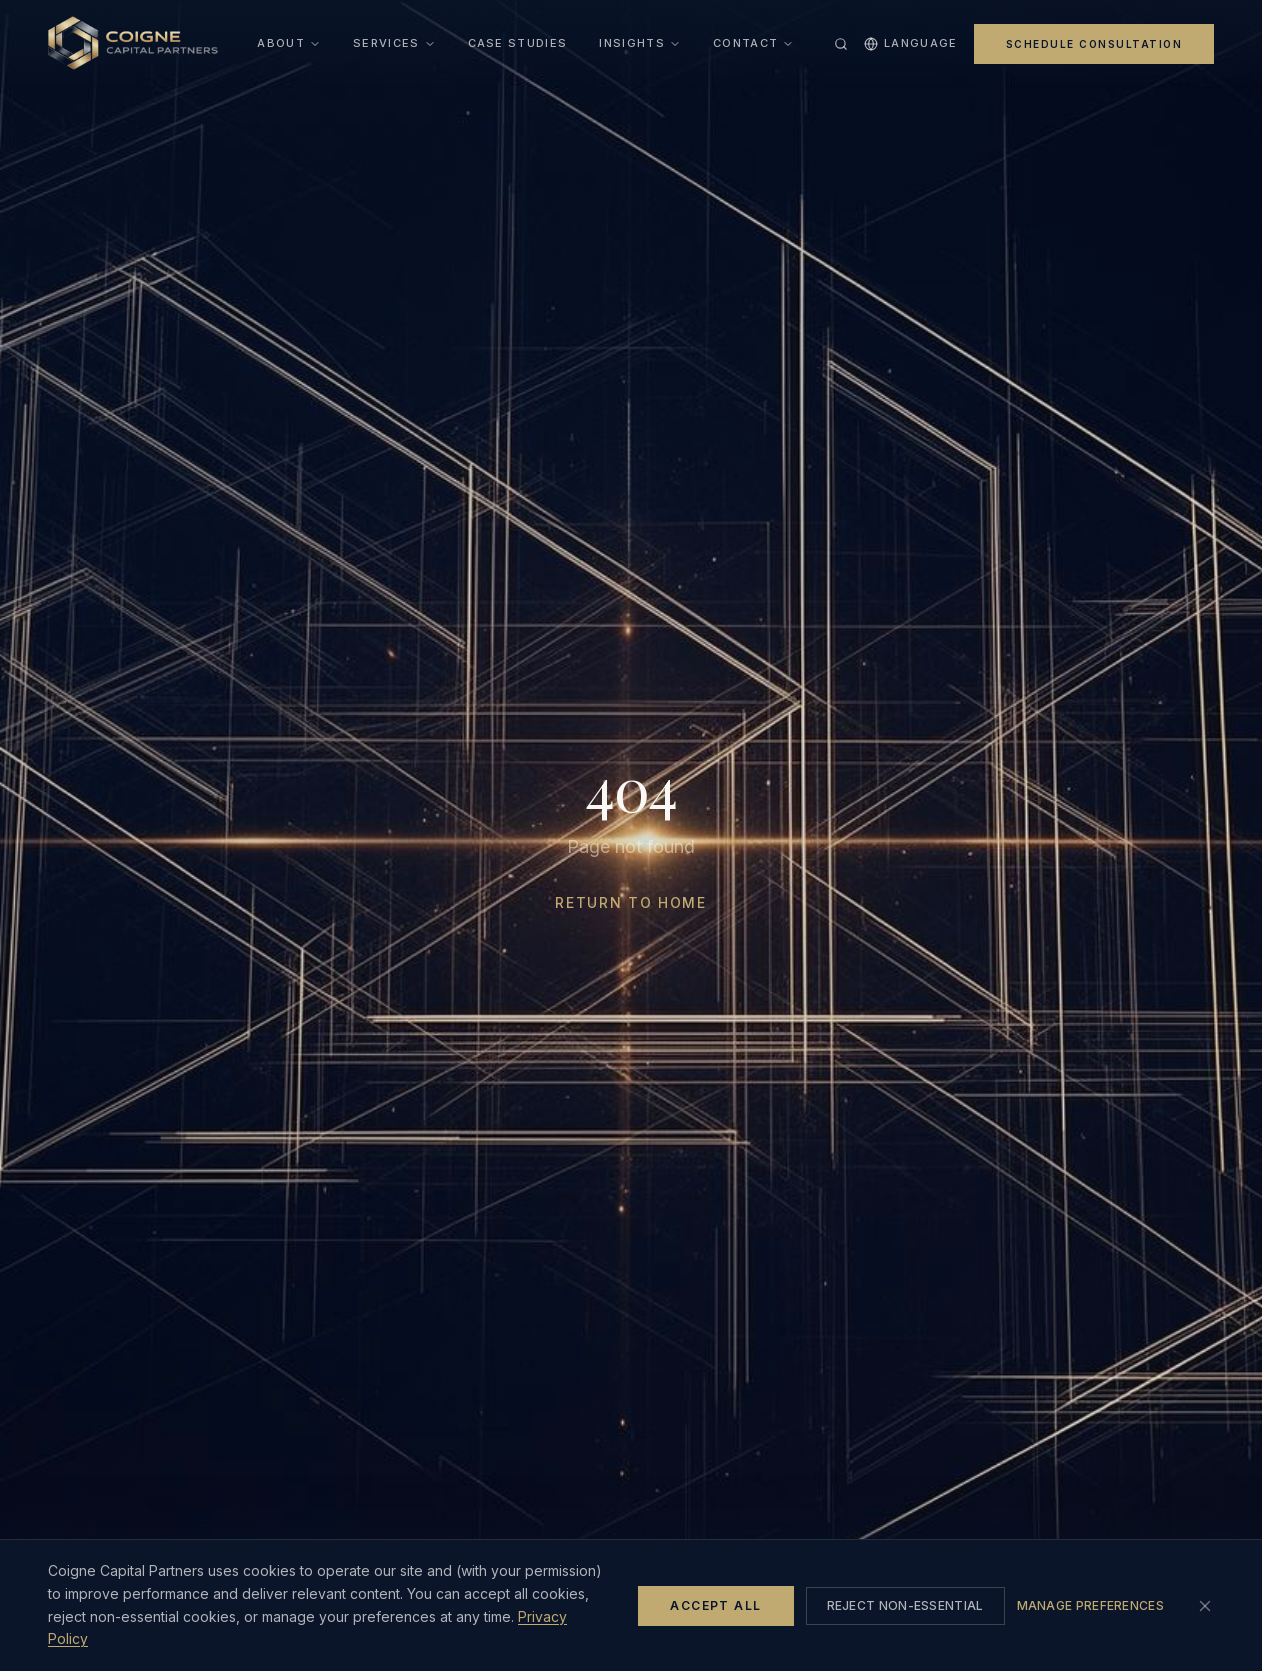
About (289, 43)
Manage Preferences (1090, 1605)
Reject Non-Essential (905, 1605)
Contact (745, 43)
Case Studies (518, 43)
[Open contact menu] (788, 44)
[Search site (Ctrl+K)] (841, 44)
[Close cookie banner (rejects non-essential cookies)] (1205, 1606)
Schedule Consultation (1094, 44)
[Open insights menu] (675, 44)
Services (386, 43)
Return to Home (631, 902)
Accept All (715, 1605)
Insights (632, 43)
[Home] (133, 44)
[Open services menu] (430, 44)
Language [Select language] (911, 43)
